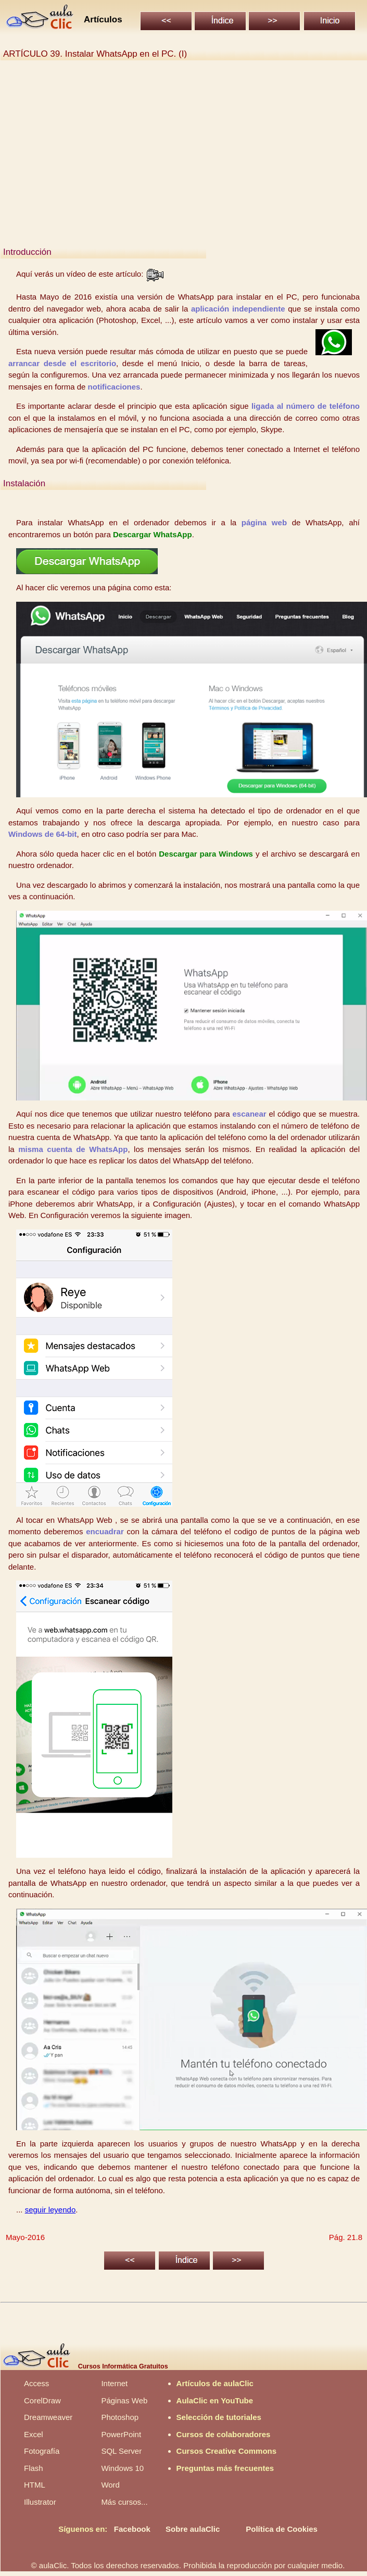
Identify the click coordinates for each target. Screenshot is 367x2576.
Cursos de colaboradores (223, 2434)
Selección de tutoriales (218, 2417)
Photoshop (119, 2417)
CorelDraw (42, 2400)
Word (110, 2484)
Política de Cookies (282, 2529)
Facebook (132, 2529)
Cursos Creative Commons (226, 2450)
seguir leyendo (50, 2209)
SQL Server (121, 2450)
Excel (33, 2434)
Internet (114, 2383)
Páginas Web (124, 2400)
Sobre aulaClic (193, 2529)
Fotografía (41, 2450)
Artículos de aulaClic (215, 2383)
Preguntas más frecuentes (225, 2468)
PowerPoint (121, 2434)
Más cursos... (124, 2501)
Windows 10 (122, 2468)
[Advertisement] (184, 163)
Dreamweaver (48, 2417)
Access (36, 2383)
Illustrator (40, 2501)
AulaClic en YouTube (215, 2400)
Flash (33, 2468)
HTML (34, 2484)
